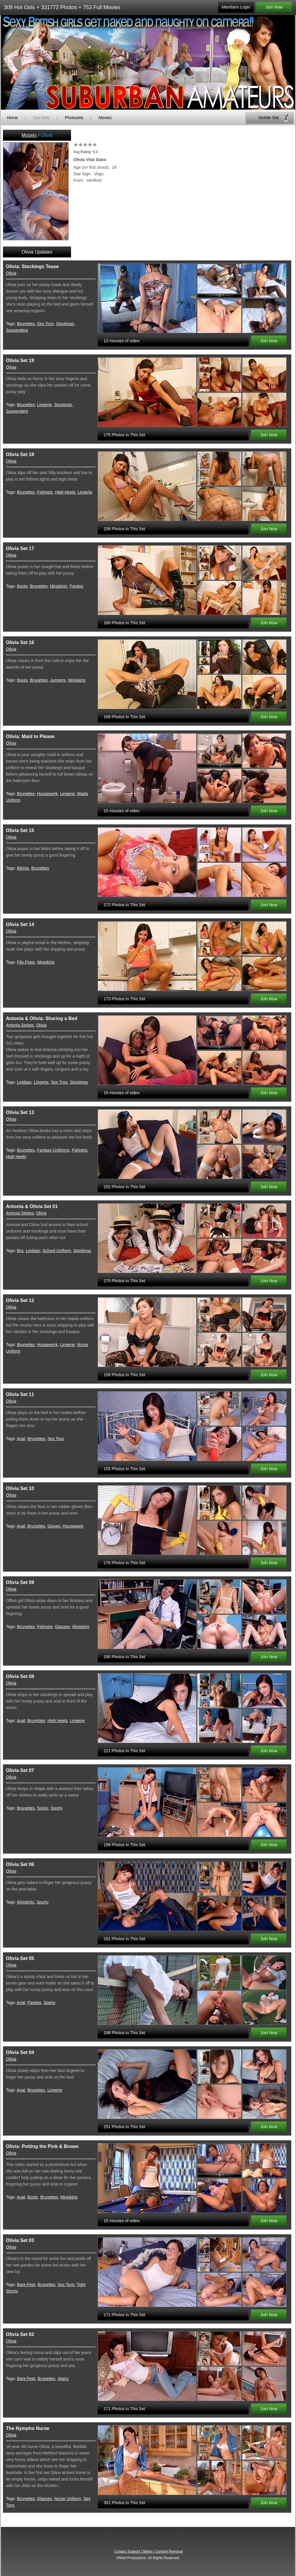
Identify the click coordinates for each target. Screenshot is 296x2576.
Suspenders (17, 330)
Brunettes (26, 323)
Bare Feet (26, 2284)
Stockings (65, 323)
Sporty (56, 1808)
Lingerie (44, 404)
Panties (76, 586)
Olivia (11, 273)
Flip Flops (26, 962)
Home (12, 117)
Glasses (62, 1626)
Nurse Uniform (67, 2498)
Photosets (74, 117)
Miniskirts (58, 586)
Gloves (53, 1526)
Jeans (62, 2378)
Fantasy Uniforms (53, 1150)
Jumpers (58, 680)
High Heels (65, 492)
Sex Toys (45, 323)
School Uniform (57, 1250)
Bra (20, 1250)
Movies (105, 117)
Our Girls (41, 117)
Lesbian (24, 1082)
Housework (47, 793)
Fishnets (45, 492)
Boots (22, 586)
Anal (21, 1438)
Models (29, 135)
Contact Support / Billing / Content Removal (148, 2551)
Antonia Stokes (20, 1025)
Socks (42, 1808)
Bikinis (23, 868)
